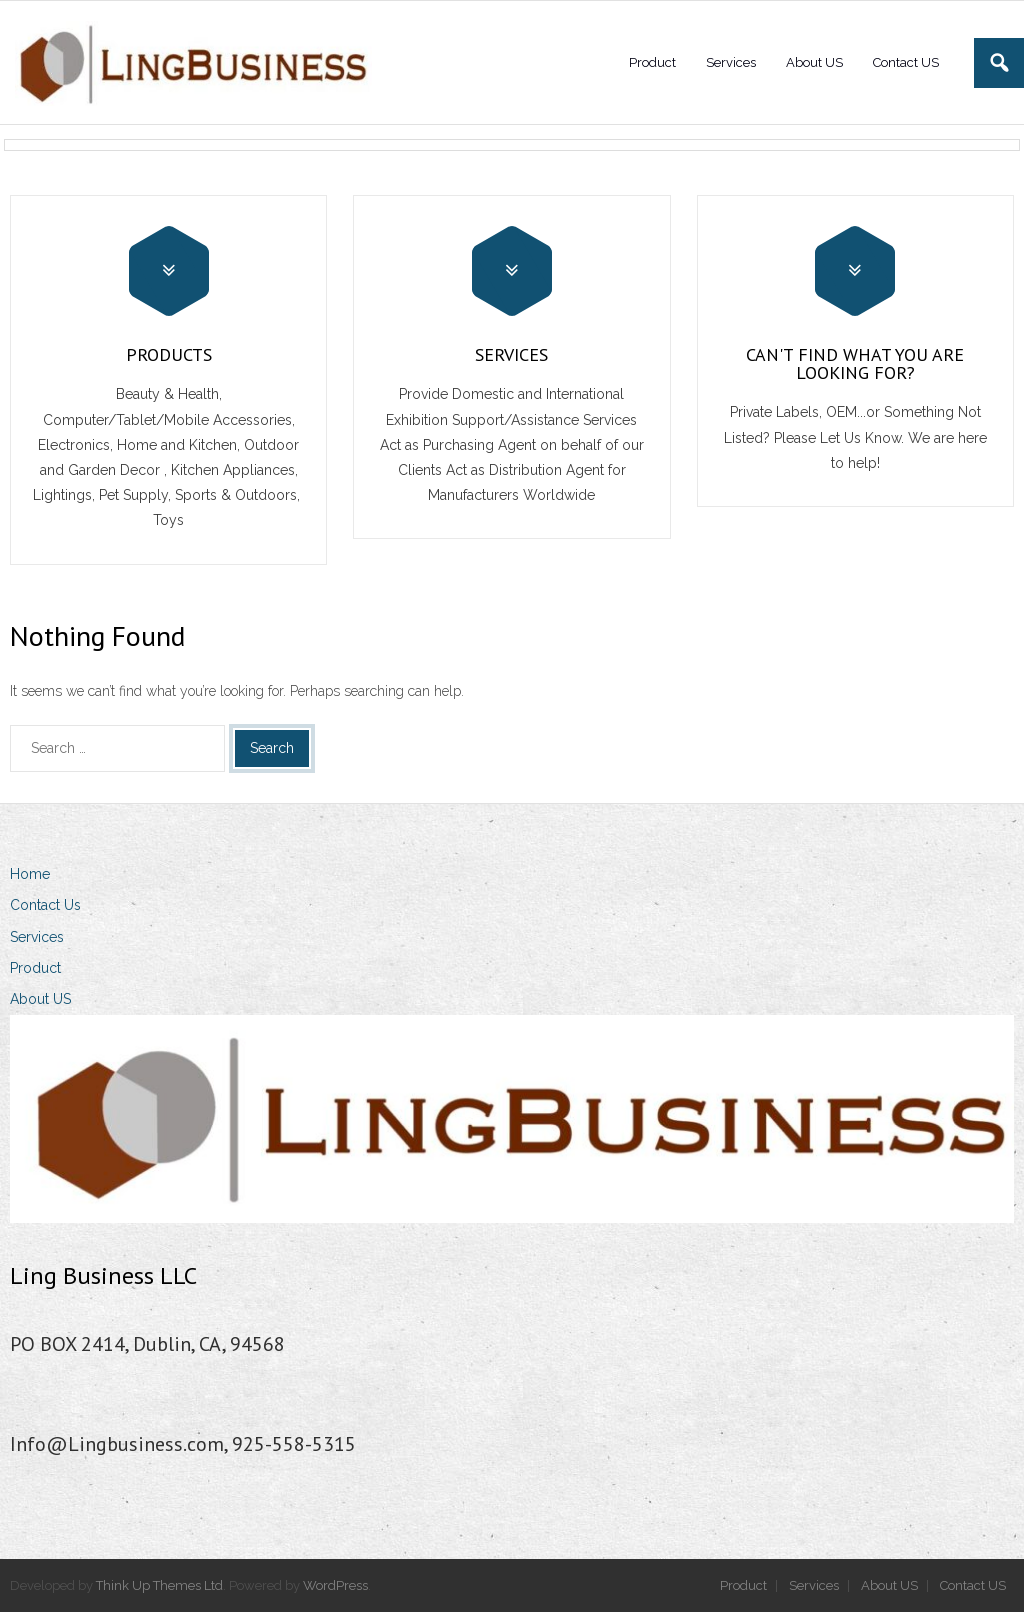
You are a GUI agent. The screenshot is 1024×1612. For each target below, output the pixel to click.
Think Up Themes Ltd (159, 1585)
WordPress (335, 1585)
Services (37, 937)
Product (35, 968)
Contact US (973, 1585)
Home (30, 874)
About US (40, 999)
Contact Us (45, 905)
